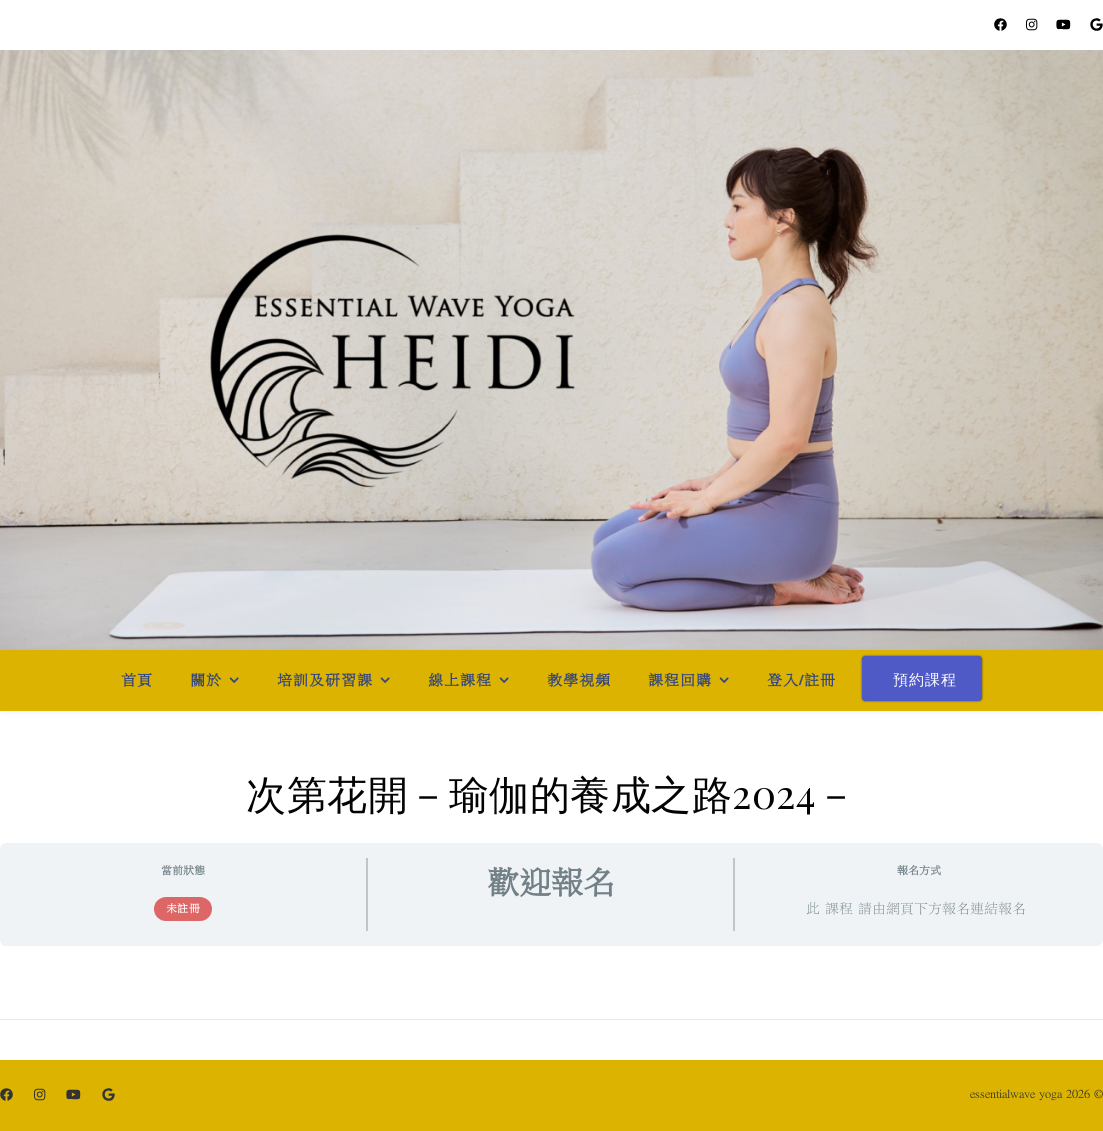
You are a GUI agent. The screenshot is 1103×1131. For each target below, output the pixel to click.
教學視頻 (579, 680)
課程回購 (680, 680)
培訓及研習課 (325, 680)
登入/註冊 (801, 680)
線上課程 (460, 680)
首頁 (137, 680)
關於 (206, 680)
